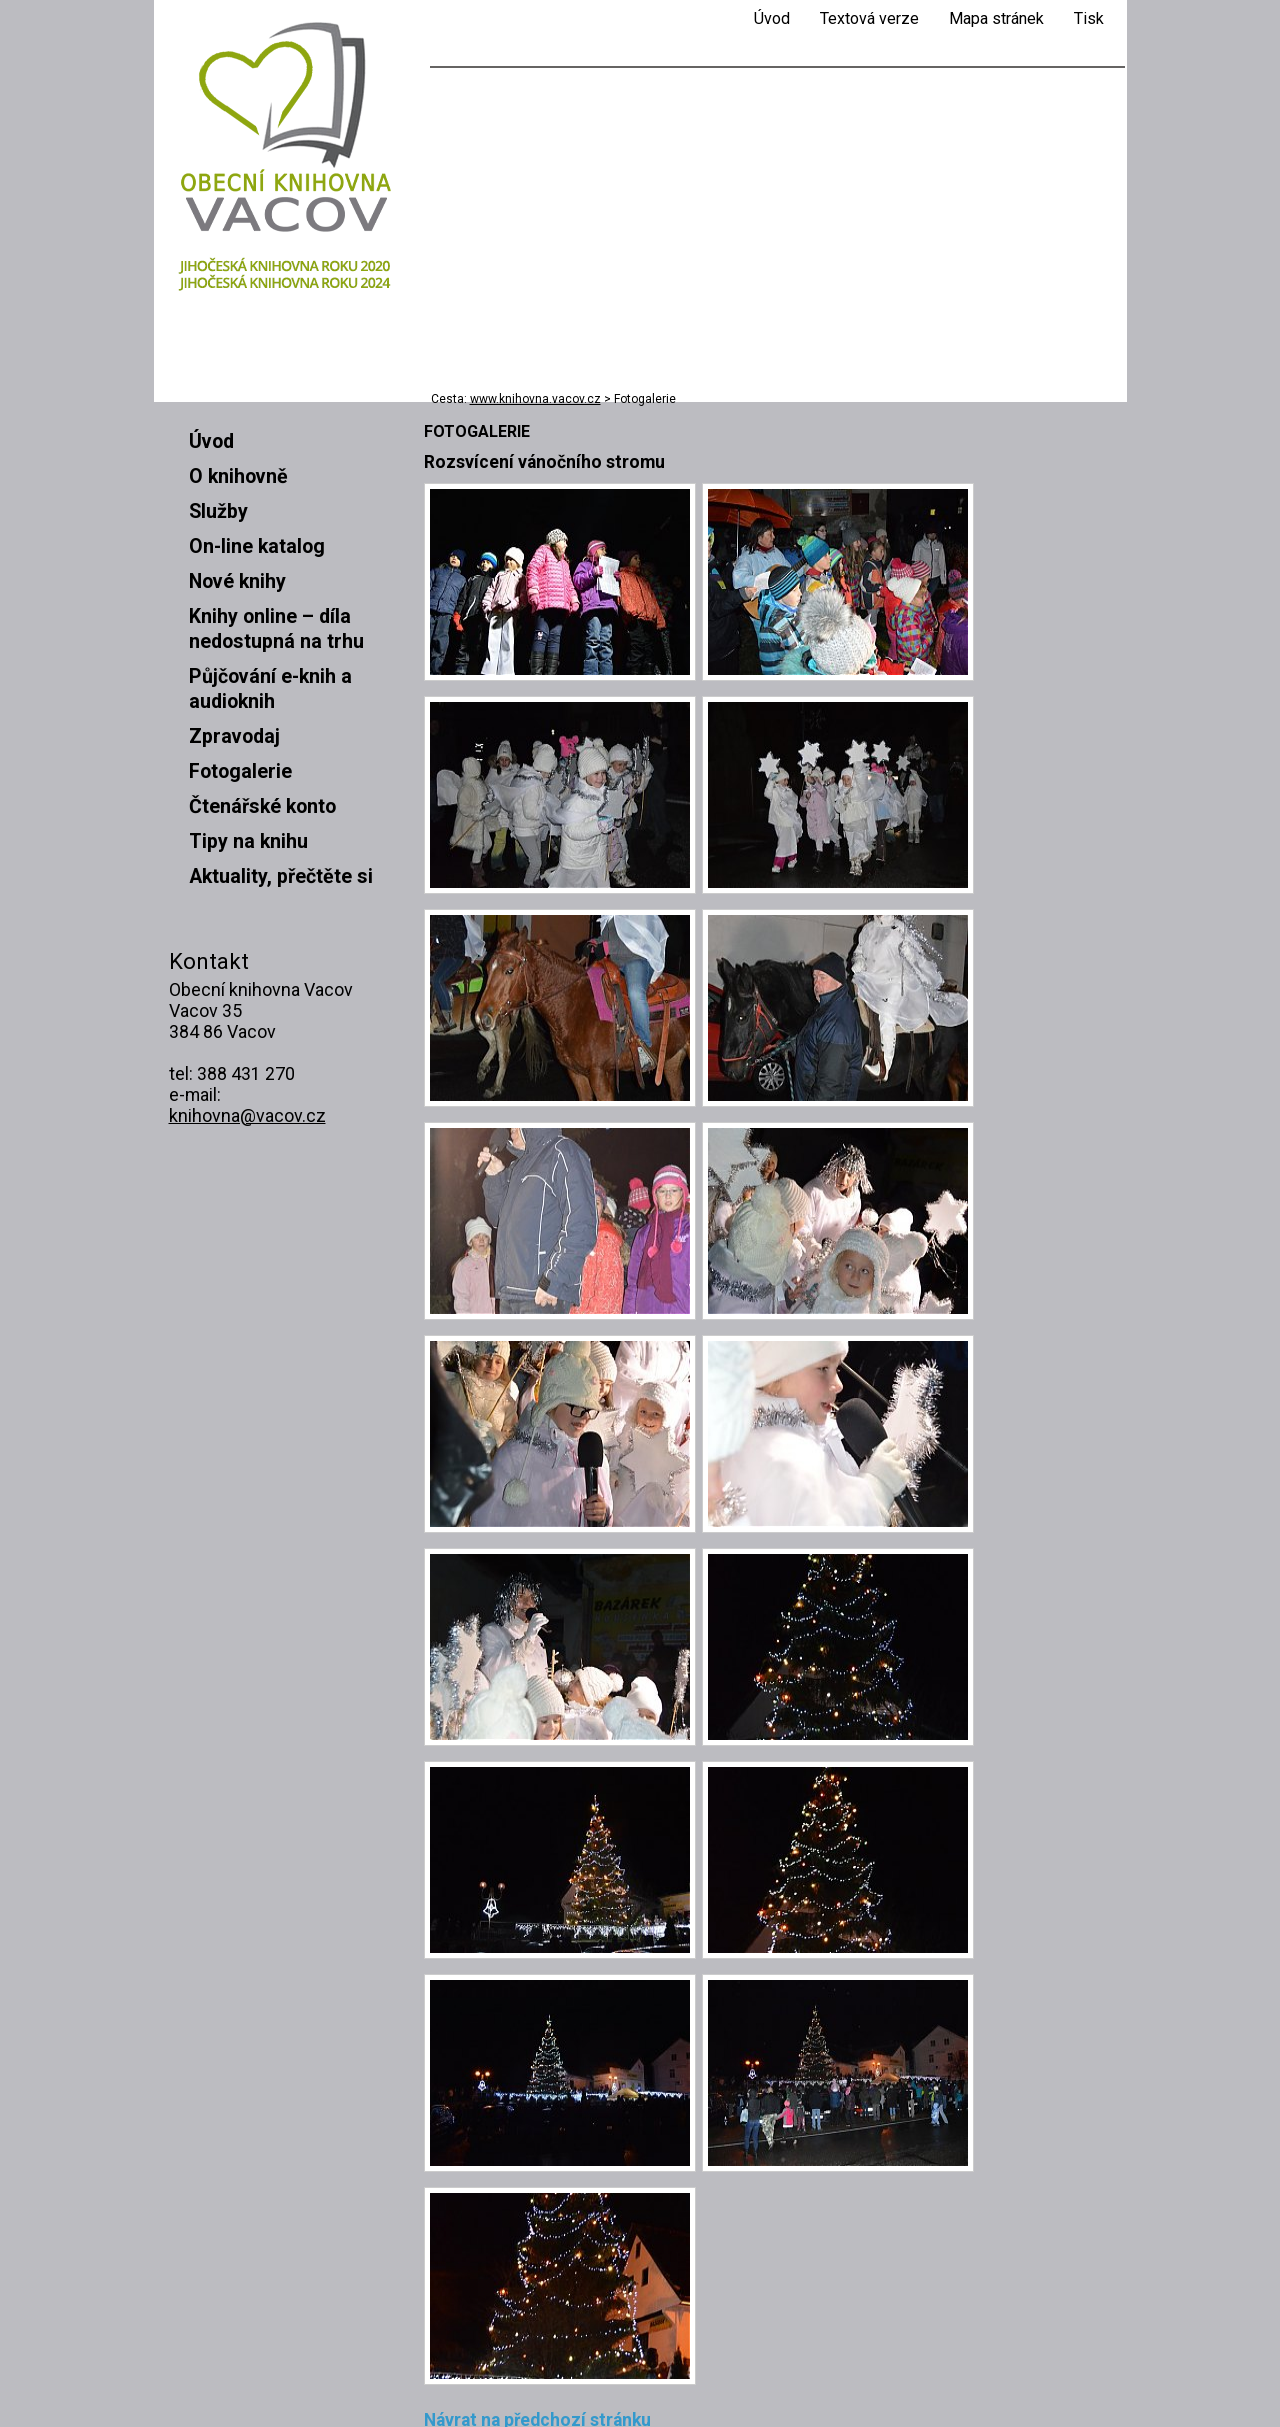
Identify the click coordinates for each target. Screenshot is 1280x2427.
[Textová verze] (869, 18)
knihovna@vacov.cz (247, 1115)
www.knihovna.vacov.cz (535, 399)
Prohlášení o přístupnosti (263, 2378)
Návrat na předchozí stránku (537, 2303)
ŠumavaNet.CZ (1050, 2397)
